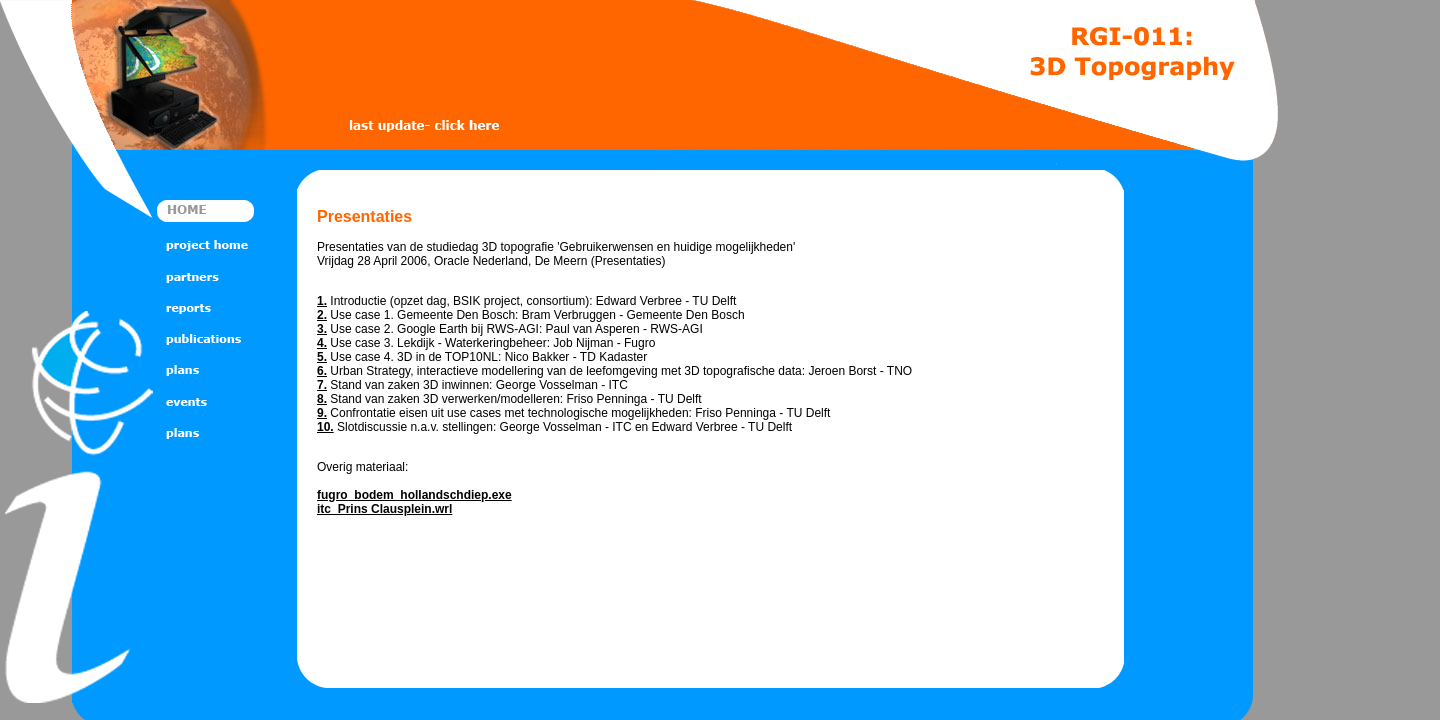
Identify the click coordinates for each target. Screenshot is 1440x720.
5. (322, 357)
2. (322, 315)
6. (322, 371)
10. (325, 427)
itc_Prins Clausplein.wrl (384, 509)
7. (322, 385)
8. (322, 399)
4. (322, 343)
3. (322, 329)
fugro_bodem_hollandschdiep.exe (414, 495)
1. (322, 301)
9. (322, 413)
